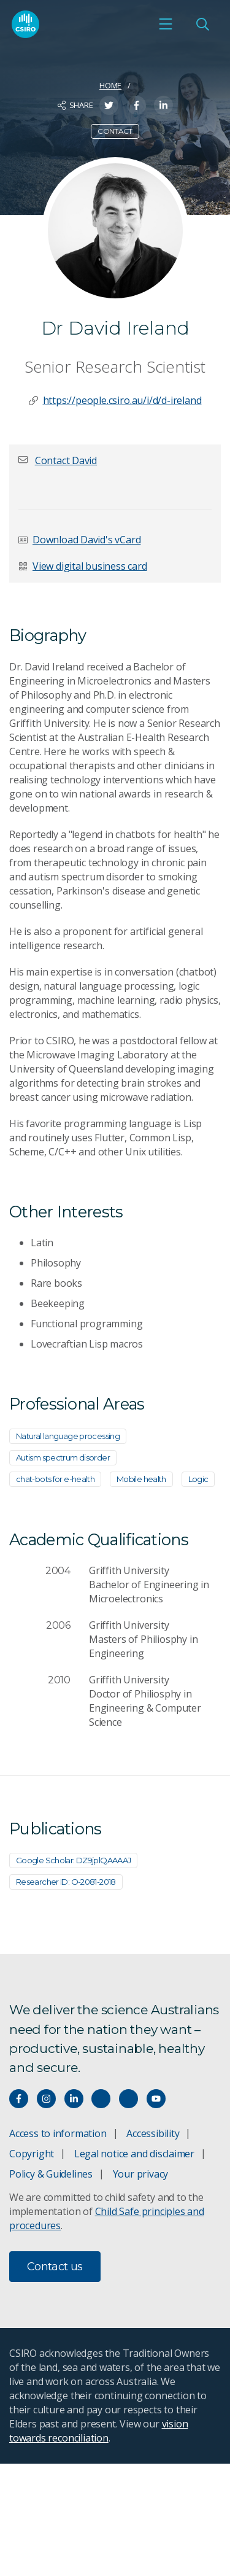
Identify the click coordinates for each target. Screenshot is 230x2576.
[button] (66, 460)
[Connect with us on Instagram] (46, 2098)
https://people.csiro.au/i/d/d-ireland (122, 400)
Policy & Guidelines (51, 2174)
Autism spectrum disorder (63, 1457)
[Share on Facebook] (136, 105)
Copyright (31, 2153)
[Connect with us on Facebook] (18, 2098)
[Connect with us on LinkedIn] (73, 2098)
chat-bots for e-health (55, 1479)
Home (110, 85)
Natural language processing (68, 1436)
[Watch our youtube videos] (156, 2098)
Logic (198, 1479)
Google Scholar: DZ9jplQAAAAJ (73, 1860)
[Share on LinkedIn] (163, 105)
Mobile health (141, 1479)
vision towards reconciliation (98, 2431)
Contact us (55, 2266)
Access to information (58, 2133)
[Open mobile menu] (165, 24)
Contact (115, 131)
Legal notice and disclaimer (134, 2153)
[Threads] (128, 2098)
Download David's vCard (86, 539)
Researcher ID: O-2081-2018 (66, 1882)
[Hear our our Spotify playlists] (100, 2098)
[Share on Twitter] (108, 105)
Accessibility (152, 2133)
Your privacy (140, 2174)
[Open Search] (202, 24)
